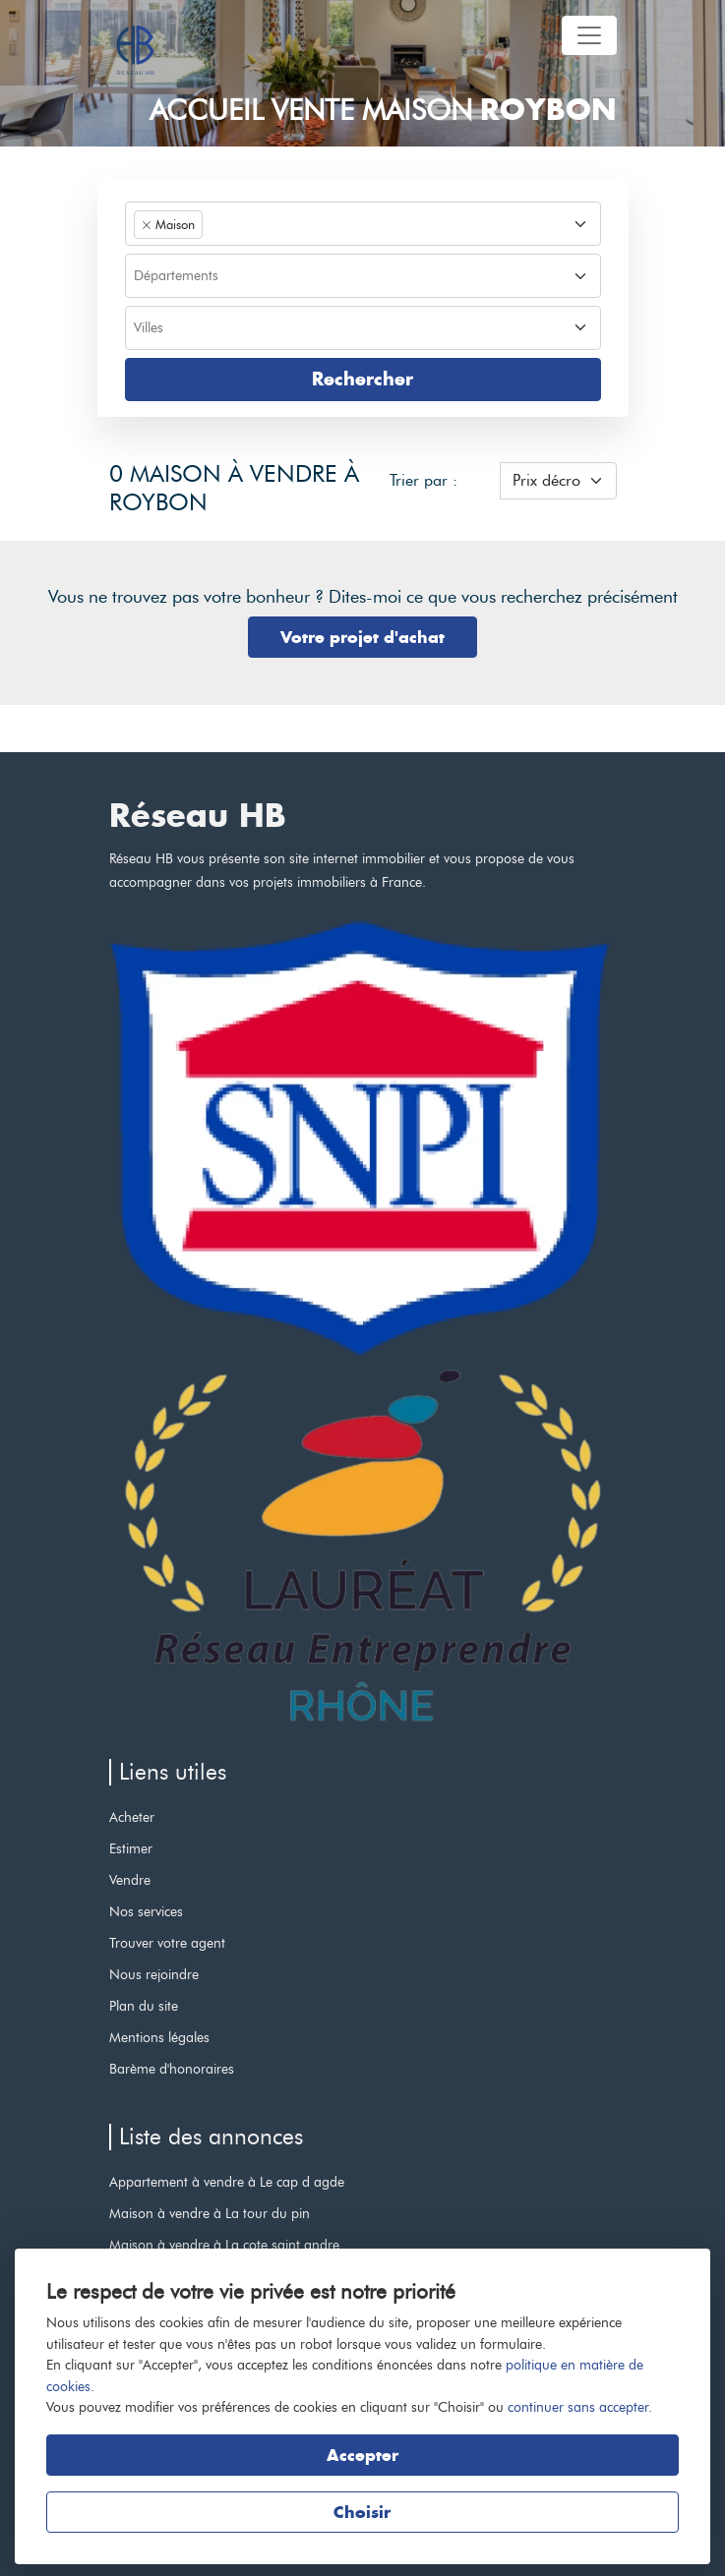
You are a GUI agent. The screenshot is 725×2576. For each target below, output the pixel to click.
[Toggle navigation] (589, 35)
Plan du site (143, 2006)
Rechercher (362, 379)
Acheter (131, 1817)
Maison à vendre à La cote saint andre (224, 2245)
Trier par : (423, 480)
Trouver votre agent (167, 1943)
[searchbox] (361, 277)
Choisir (362, 2512)
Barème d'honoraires (171, 2069)
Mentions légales (159, 2037)
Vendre (130, 1880)
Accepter (362, 2455)
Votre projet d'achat (362, 637)
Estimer (130, 1848)
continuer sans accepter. (580, 2407)
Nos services (146, 1911)
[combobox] (363, 224)
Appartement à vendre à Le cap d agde (226, 2182)
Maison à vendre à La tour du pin (209, 2213)
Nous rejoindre (154, 1974)
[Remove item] (146, 225)
